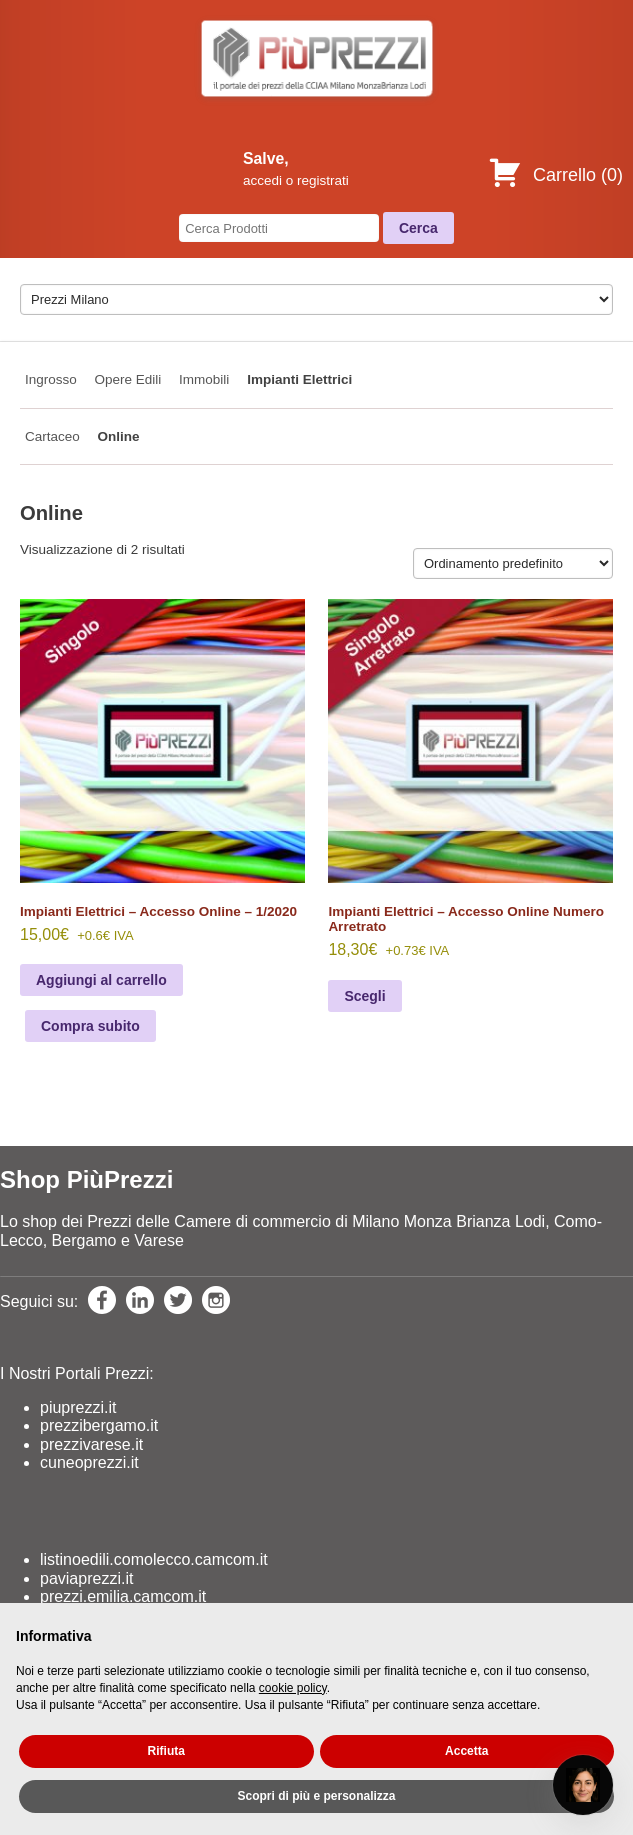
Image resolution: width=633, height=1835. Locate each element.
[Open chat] (583, 1785)
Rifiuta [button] (166, 1751)
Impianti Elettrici (299, 379)
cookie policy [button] (293, 1688)
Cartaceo (52, 436)
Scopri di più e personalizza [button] (316, 1796)
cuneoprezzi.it (89, 1462)
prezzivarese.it (91, 1444)
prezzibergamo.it (99, 1425)
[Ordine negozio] (513, 563)
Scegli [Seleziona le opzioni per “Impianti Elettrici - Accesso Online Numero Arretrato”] (364, 996)
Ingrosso (51, 379)
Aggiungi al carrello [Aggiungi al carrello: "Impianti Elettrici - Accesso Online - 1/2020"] (101, 980)
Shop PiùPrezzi (86, 1179)
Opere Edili (128, 379)
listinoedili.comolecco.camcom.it (154, 1559)
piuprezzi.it (78, 1407)
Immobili (204, 379)
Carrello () (555, 175)
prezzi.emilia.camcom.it (123, 1596)
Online (119, 436)
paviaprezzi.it (86, 1578)
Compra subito (90, 1026)
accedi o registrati (296, 180)
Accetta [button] (466, 1751)
